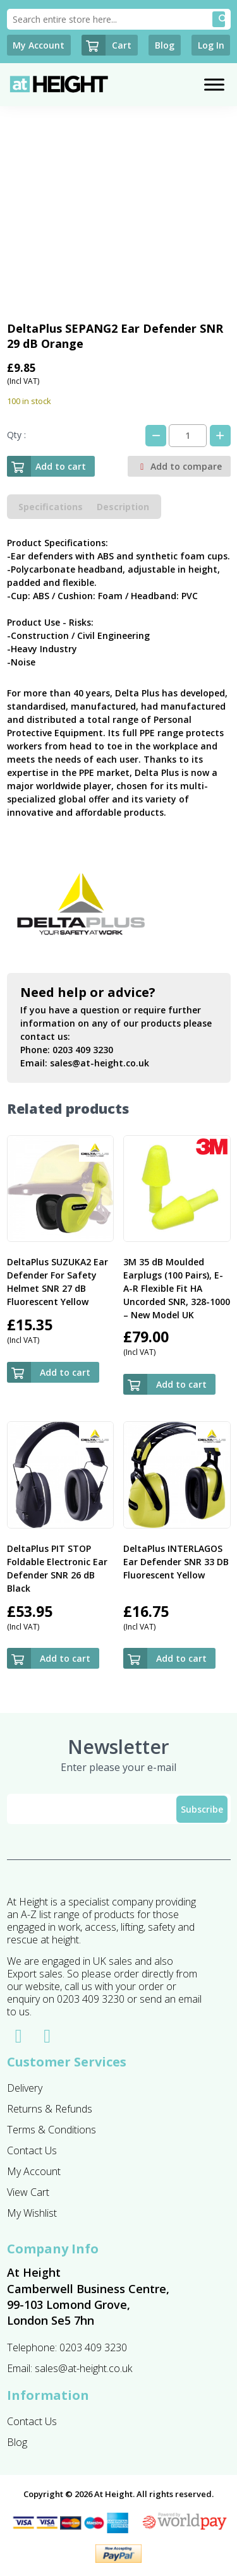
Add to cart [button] (65, 1372)
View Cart (28, 2192)
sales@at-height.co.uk (99, 1063)
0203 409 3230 (82, 1050)
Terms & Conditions (51, 2130)
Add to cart (46, 466)
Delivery (24, 2088)
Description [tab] (123, 507)
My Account (34, 2171)
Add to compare (179, 466)
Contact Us (32, 2150)
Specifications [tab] (50, 507)
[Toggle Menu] (214, 85)
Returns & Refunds (49, 2109)
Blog (17, 2442)
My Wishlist (32, 2213)
